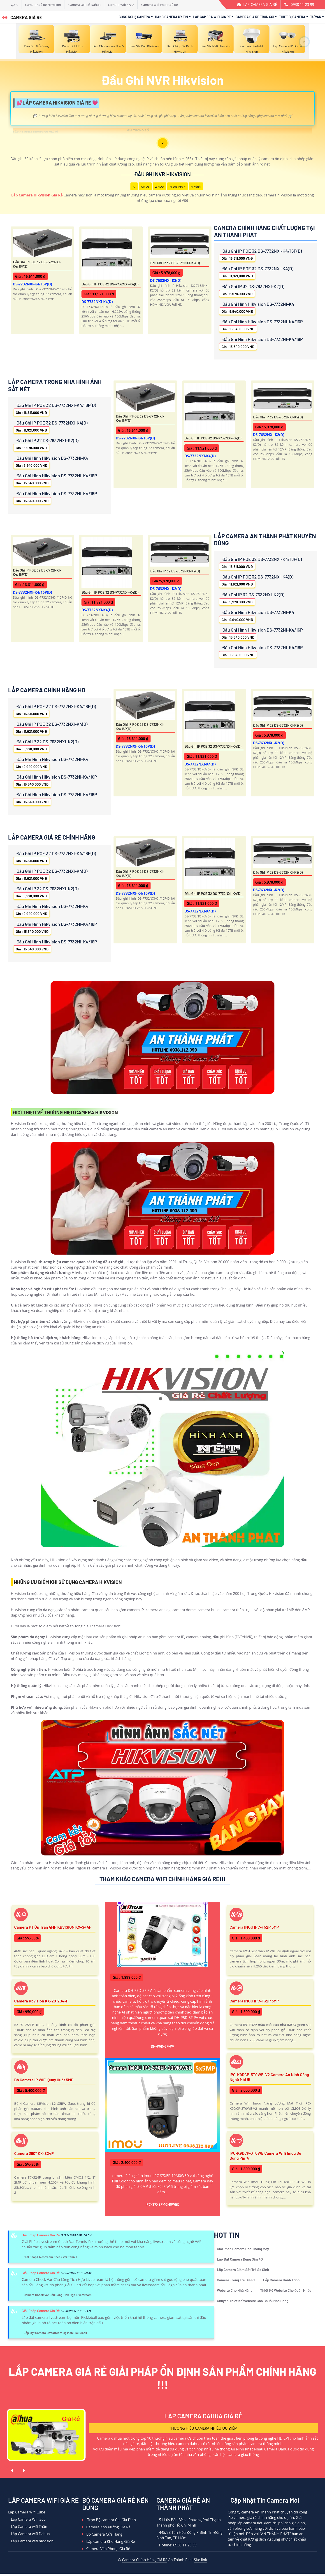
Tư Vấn (315, 17)
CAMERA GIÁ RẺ (22, 17)
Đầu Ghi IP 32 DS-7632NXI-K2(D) (175, 263)
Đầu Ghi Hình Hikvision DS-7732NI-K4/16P (261, 325)
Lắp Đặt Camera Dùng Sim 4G (240, 2259)
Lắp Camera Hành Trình (281, 2280)
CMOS (145, 186)
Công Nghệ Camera (134, 17)
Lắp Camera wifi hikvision (30, 2541)
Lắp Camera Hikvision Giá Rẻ (37, 195)
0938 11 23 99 (302, 4)
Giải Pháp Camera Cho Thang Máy (243, 2249)
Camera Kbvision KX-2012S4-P (41, 2000)
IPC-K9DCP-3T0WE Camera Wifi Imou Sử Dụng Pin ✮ (265, 2156)
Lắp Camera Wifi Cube (26, 2512)
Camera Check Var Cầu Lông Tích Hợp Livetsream (57, 2295)
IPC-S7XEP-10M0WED (163, 2204)
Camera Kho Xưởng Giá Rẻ (106, 2527)
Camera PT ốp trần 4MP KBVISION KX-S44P (52, 1927)
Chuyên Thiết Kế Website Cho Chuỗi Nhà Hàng (252, 2300)
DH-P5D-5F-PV (162, 2046)
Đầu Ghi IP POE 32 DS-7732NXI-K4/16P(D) (37, 264)
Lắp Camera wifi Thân (27, 2526)
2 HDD (159, 186)
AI (134, 186)
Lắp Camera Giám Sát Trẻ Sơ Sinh (243, 2269)
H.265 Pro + (177, 186)
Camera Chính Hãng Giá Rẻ (144, 2559)
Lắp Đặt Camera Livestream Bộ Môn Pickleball (55, 2333)
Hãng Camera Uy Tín (171, 17)
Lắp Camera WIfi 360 (27, 2519)
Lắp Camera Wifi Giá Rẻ (212, 17)
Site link (200, 2559)
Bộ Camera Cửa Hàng (102, 2534)
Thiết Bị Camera (292, 17)
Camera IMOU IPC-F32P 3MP (254, 2000)
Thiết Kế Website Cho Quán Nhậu (285, 2290)
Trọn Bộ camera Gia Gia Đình (109, 2519)
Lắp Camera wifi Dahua (29, 2533)
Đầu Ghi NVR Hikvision (162, 174)
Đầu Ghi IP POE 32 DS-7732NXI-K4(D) (110, 284)
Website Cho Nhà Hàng (235, 2290)
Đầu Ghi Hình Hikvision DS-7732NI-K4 (256, 308)
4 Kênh (196, 186)
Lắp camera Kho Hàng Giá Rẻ (108, 2541)
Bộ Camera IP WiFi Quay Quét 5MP (43, 2079)
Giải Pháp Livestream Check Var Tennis (50, 2257)
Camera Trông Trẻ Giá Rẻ (236, 2280)
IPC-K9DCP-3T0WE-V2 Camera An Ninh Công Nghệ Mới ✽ (269, 2077)
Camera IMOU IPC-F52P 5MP (254, 1927)
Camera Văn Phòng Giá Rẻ (106, 2548)
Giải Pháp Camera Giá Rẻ (41, 2235)
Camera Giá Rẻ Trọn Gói (255, 17)
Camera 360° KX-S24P (34, 2153)
